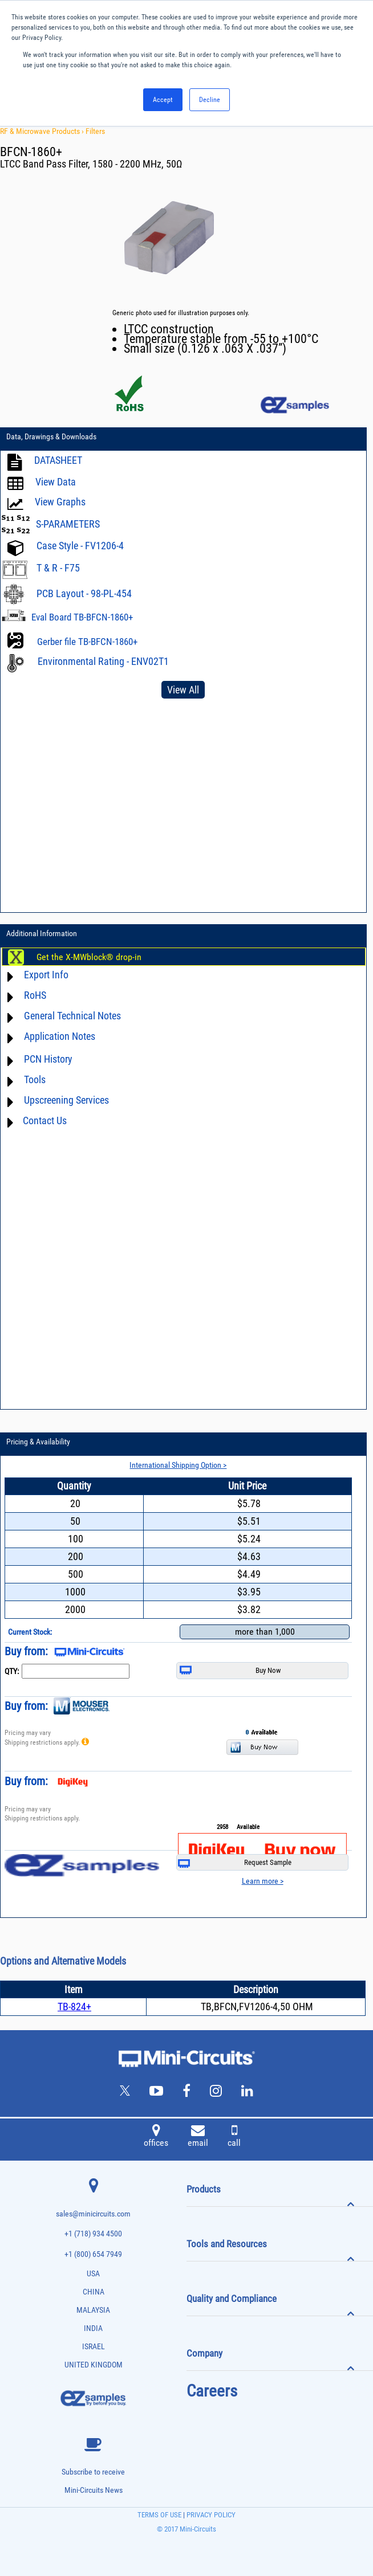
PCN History (48, 1059)
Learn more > (262, 1880)
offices (156, 2137)
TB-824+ (74, 2006)
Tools (35, 1079)
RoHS (35, 995)
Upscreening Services (66, 1100)
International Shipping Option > (177, 1464)
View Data (55, 482)
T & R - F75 (58, 568)
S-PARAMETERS (68, 524)
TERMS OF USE (159, 2514)
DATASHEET (58, 460)
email (198, 2137)
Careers (211, 2391)
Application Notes (59, 1036)
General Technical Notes (72, 1016)
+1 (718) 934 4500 (93, 2234)
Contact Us (45, 1120)
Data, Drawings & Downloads (51, 436)
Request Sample (234, 1863)
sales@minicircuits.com (93, 2214)
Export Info (46, 975)
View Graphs (60, 502)
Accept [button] (163, 100)
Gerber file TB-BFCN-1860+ (87, 641)
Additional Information (41, 933)
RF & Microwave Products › (43, 131)
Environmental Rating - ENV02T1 (103, 661)
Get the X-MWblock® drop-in (89, 957)
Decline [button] (209, 100)
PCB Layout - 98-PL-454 (84, 593)
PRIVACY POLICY (210, 2514)
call (234, 2137)
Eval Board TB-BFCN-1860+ (82, 617)
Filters (95, 131)
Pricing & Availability (38, 1441)
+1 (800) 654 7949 (93, 2254)
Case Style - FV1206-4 (80, 546)
